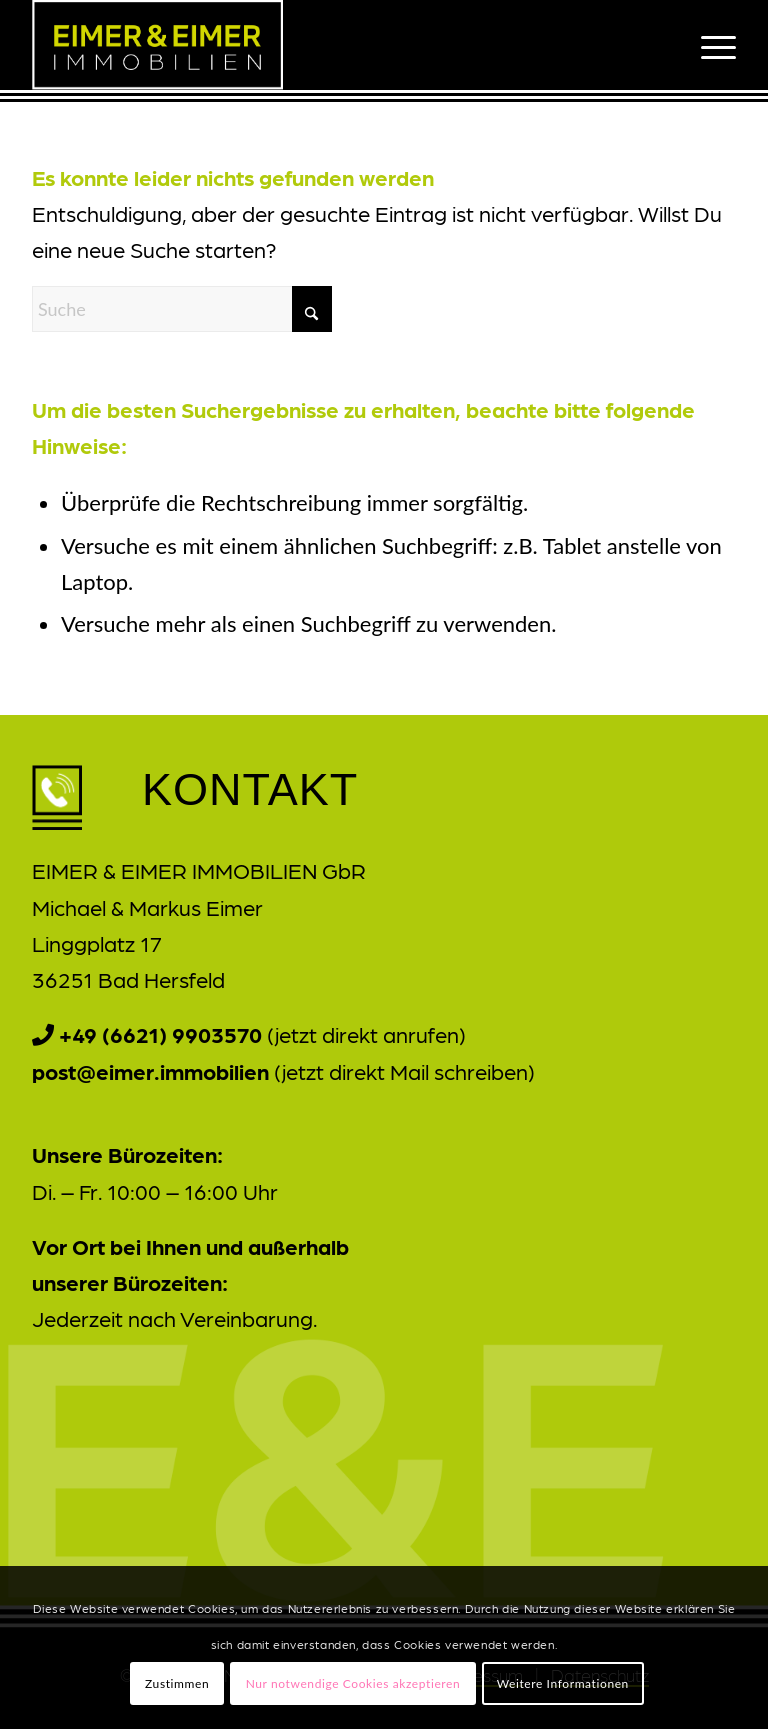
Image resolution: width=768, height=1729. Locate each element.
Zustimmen (177, 1683)
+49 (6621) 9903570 (160, 1033)
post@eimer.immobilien (150, 1070)
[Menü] (708, 45)
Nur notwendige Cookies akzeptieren (353, 1683)
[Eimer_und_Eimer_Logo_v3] (157, 45)
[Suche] (182, 309)
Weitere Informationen (563, 1683)
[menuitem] (708, 45)
